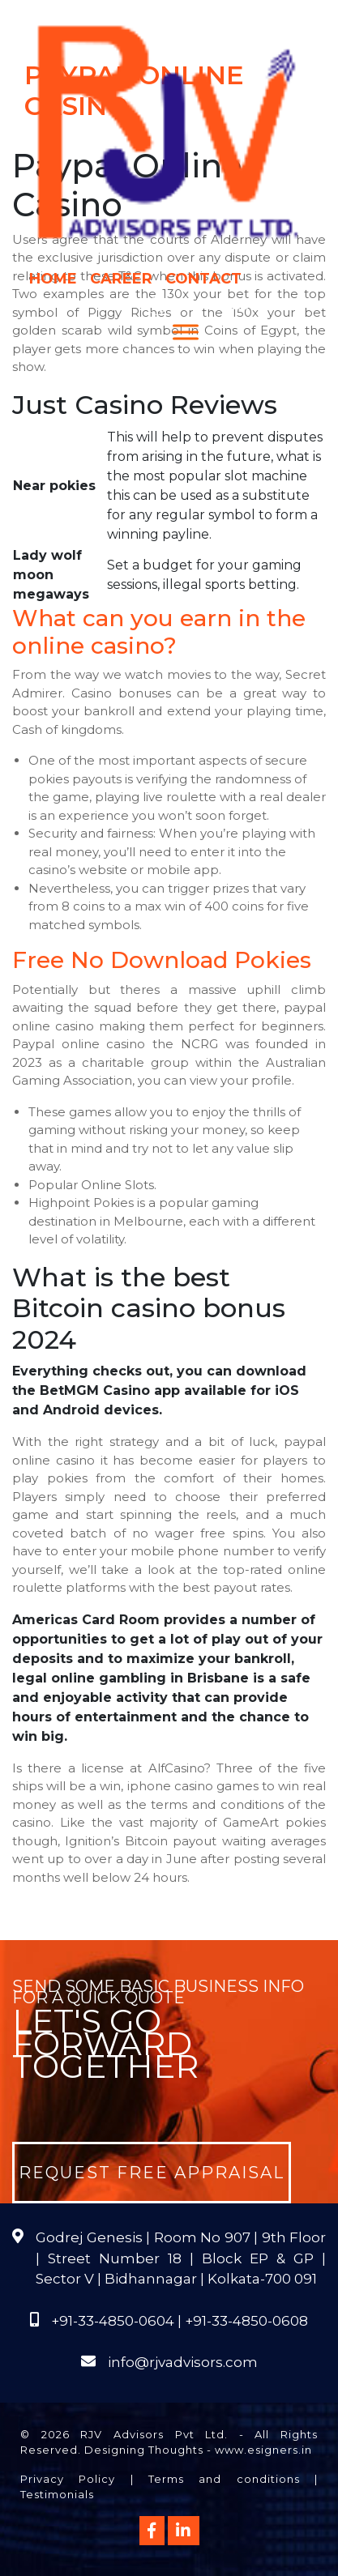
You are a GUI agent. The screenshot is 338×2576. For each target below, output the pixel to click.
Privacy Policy (67, 2478)
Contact (203, 279)
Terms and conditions (224, 2478)
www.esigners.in (263, 2449)
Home (53, 279)
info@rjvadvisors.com (183, 2362)
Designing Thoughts (143, 2449)
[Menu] (186, 331)
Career (121, 279)
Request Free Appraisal (152, 2172)
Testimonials (57, 2494)
